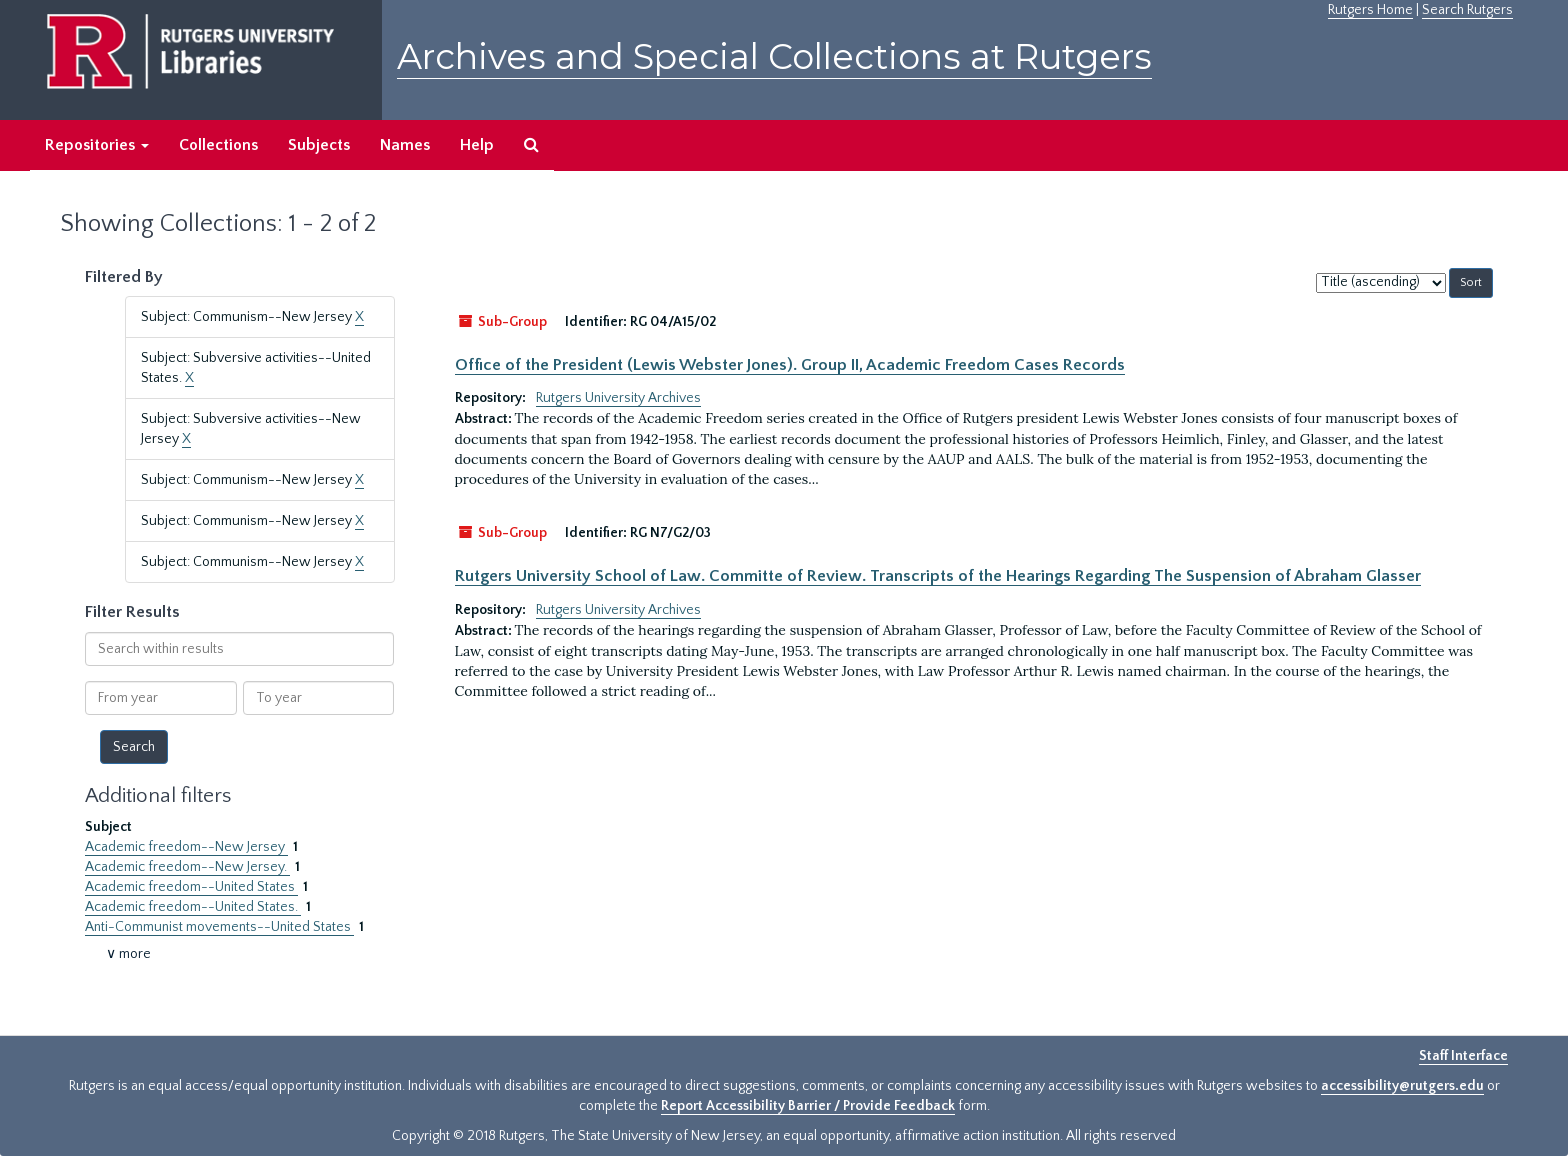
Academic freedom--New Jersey (186, 847)
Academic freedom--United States (191, 887)
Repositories (97, 145)
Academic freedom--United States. (193, 907)
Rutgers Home (1370, 10)
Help (477, 145)
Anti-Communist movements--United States (219, 927)
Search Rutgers (1467, 10)
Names (405, 145)
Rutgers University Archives (618, 398)
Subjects (319, 145)
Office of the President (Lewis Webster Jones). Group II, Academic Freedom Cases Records (790, 365)
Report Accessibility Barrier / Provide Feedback (808, 1106)
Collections (218, 145)
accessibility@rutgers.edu (1402, 1086)
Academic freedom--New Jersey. (187, 867)
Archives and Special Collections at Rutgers (774, 56)
